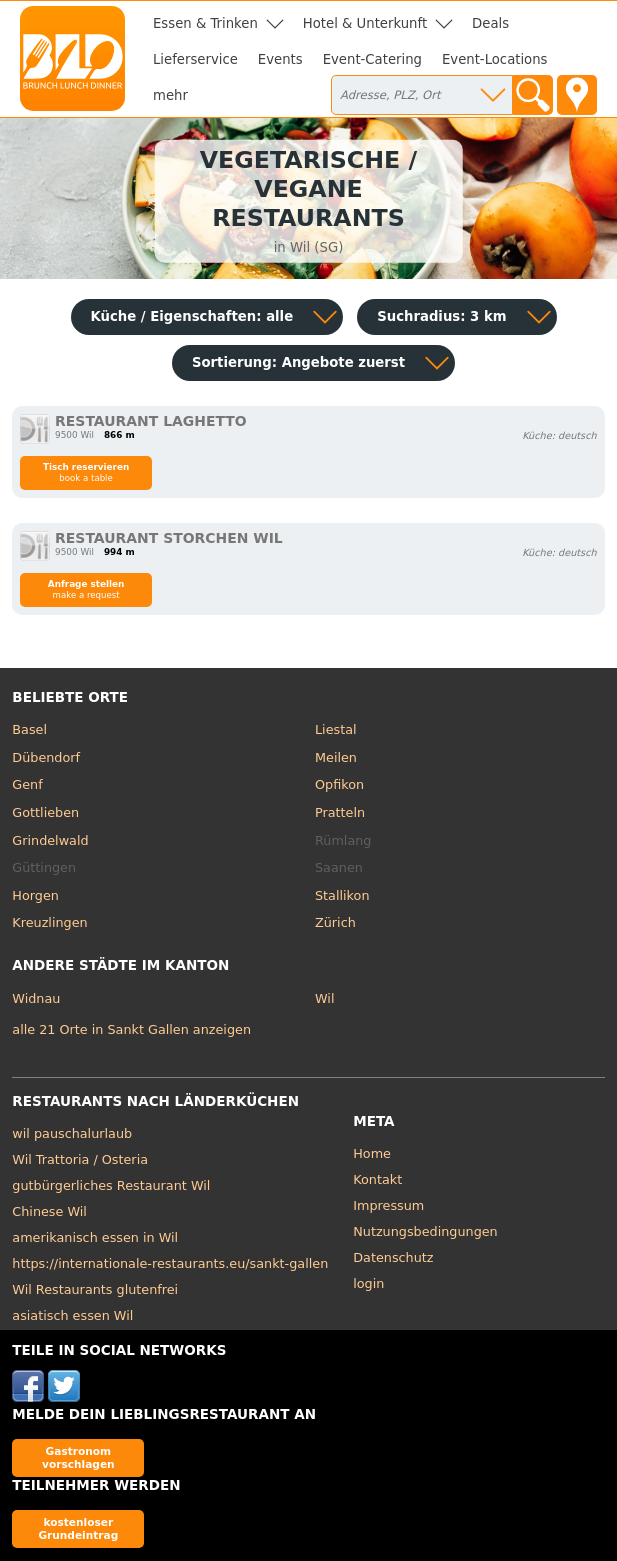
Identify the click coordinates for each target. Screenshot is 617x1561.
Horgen (35, 895)
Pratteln (340, 812)
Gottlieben (45, 812)
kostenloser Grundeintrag (78, 1528)
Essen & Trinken (205, 23)
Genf (27, 784)
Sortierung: (298, 362)
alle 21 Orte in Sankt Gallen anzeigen (131, 1029)
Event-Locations (495, 59)
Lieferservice (195, 59)
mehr (170, 95)
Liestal (336, 729)
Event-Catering (372, 59)
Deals (490, 23)
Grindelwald (50, 840)
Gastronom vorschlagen (78, 1457)
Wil (324, 998)
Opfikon (339, 784)
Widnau (36, 998)
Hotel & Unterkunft (365, 23)
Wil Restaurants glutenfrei (95, 1289)
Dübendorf (46, 757)
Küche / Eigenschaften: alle (192, 316)
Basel (29, 729)
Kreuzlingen (49, 922)
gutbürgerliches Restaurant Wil (111, 1185)
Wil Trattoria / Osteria (80, 1159)
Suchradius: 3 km (441, 316)
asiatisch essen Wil (72, 1315)
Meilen (336, 757)
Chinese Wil (49, 1211)
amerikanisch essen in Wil (95, 1237)
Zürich (335, 922)
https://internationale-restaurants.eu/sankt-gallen (170, 1263)
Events (280, 59)
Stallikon (342, 895)
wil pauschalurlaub (72, 1133)
